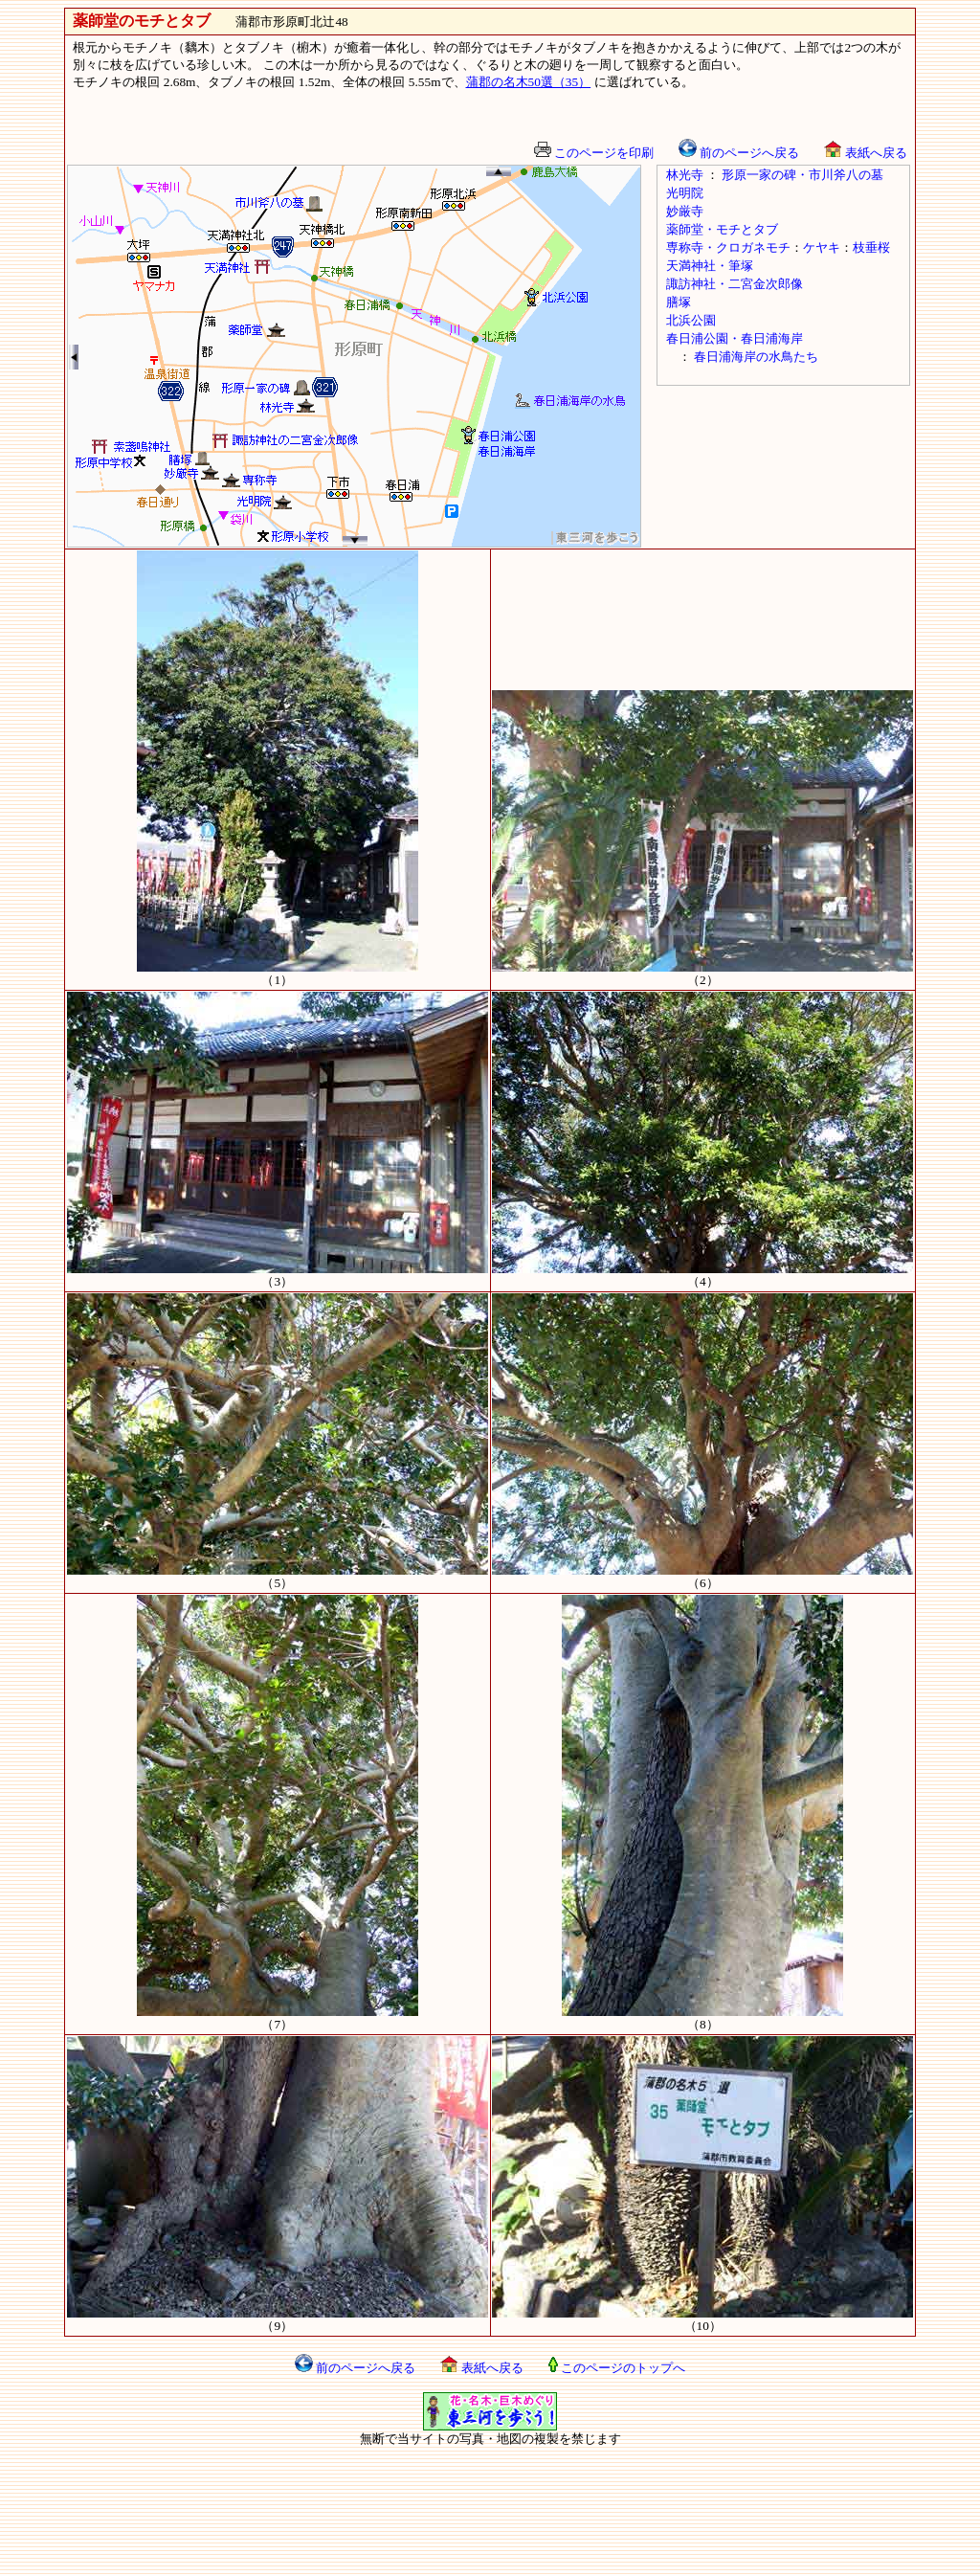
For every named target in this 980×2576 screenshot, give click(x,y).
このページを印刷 (594, 153)
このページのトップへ (616, 2368)
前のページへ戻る (739, 153)
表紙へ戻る (865, 153)
